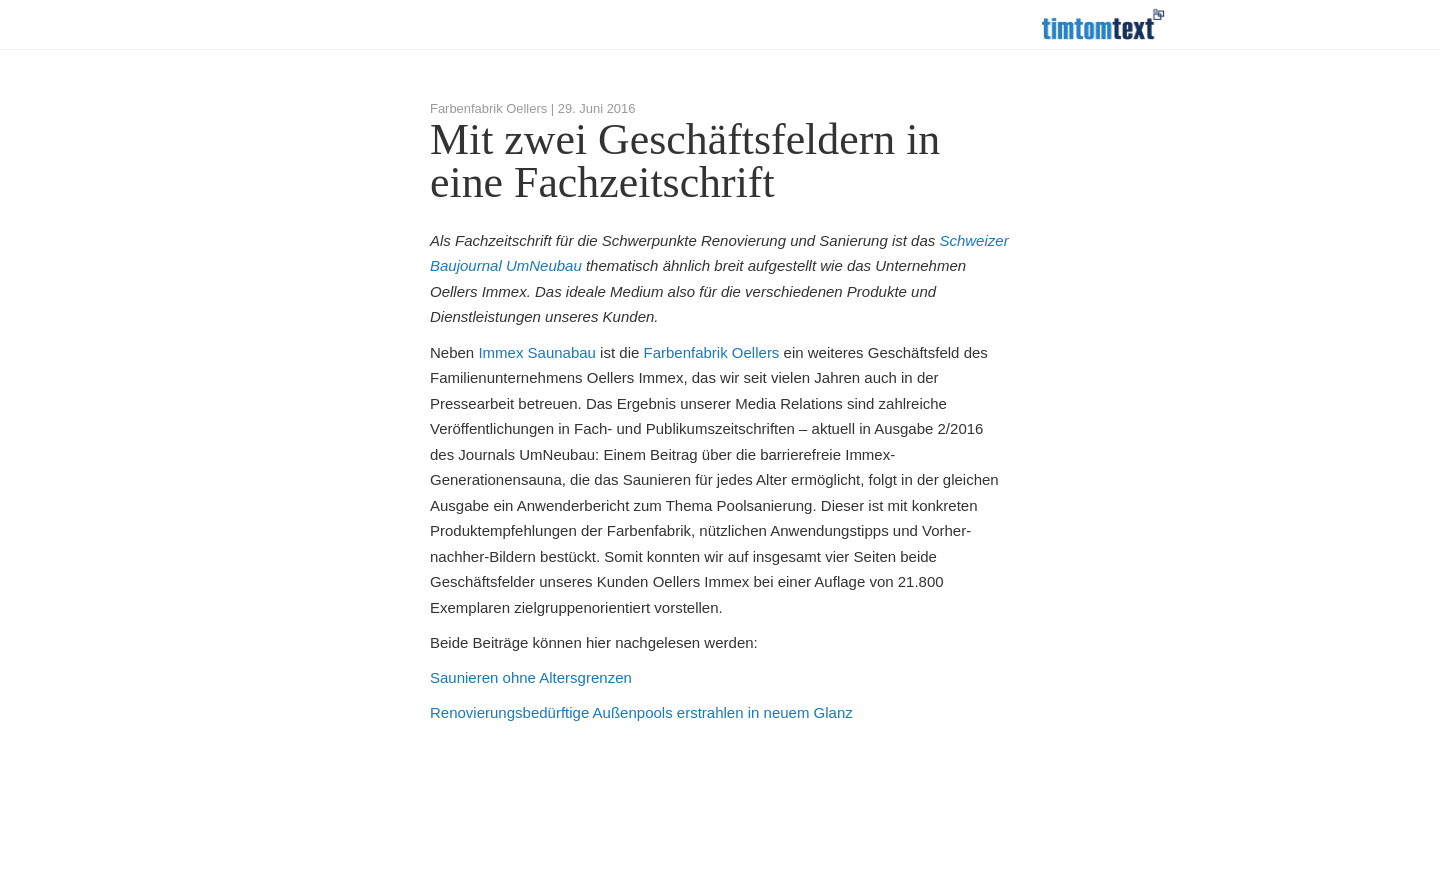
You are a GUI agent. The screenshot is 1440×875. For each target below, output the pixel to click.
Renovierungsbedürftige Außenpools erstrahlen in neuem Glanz (641, 712)
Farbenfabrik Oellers (711, 352)
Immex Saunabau (537, 352)
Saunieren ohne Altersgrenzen (531, 677)
